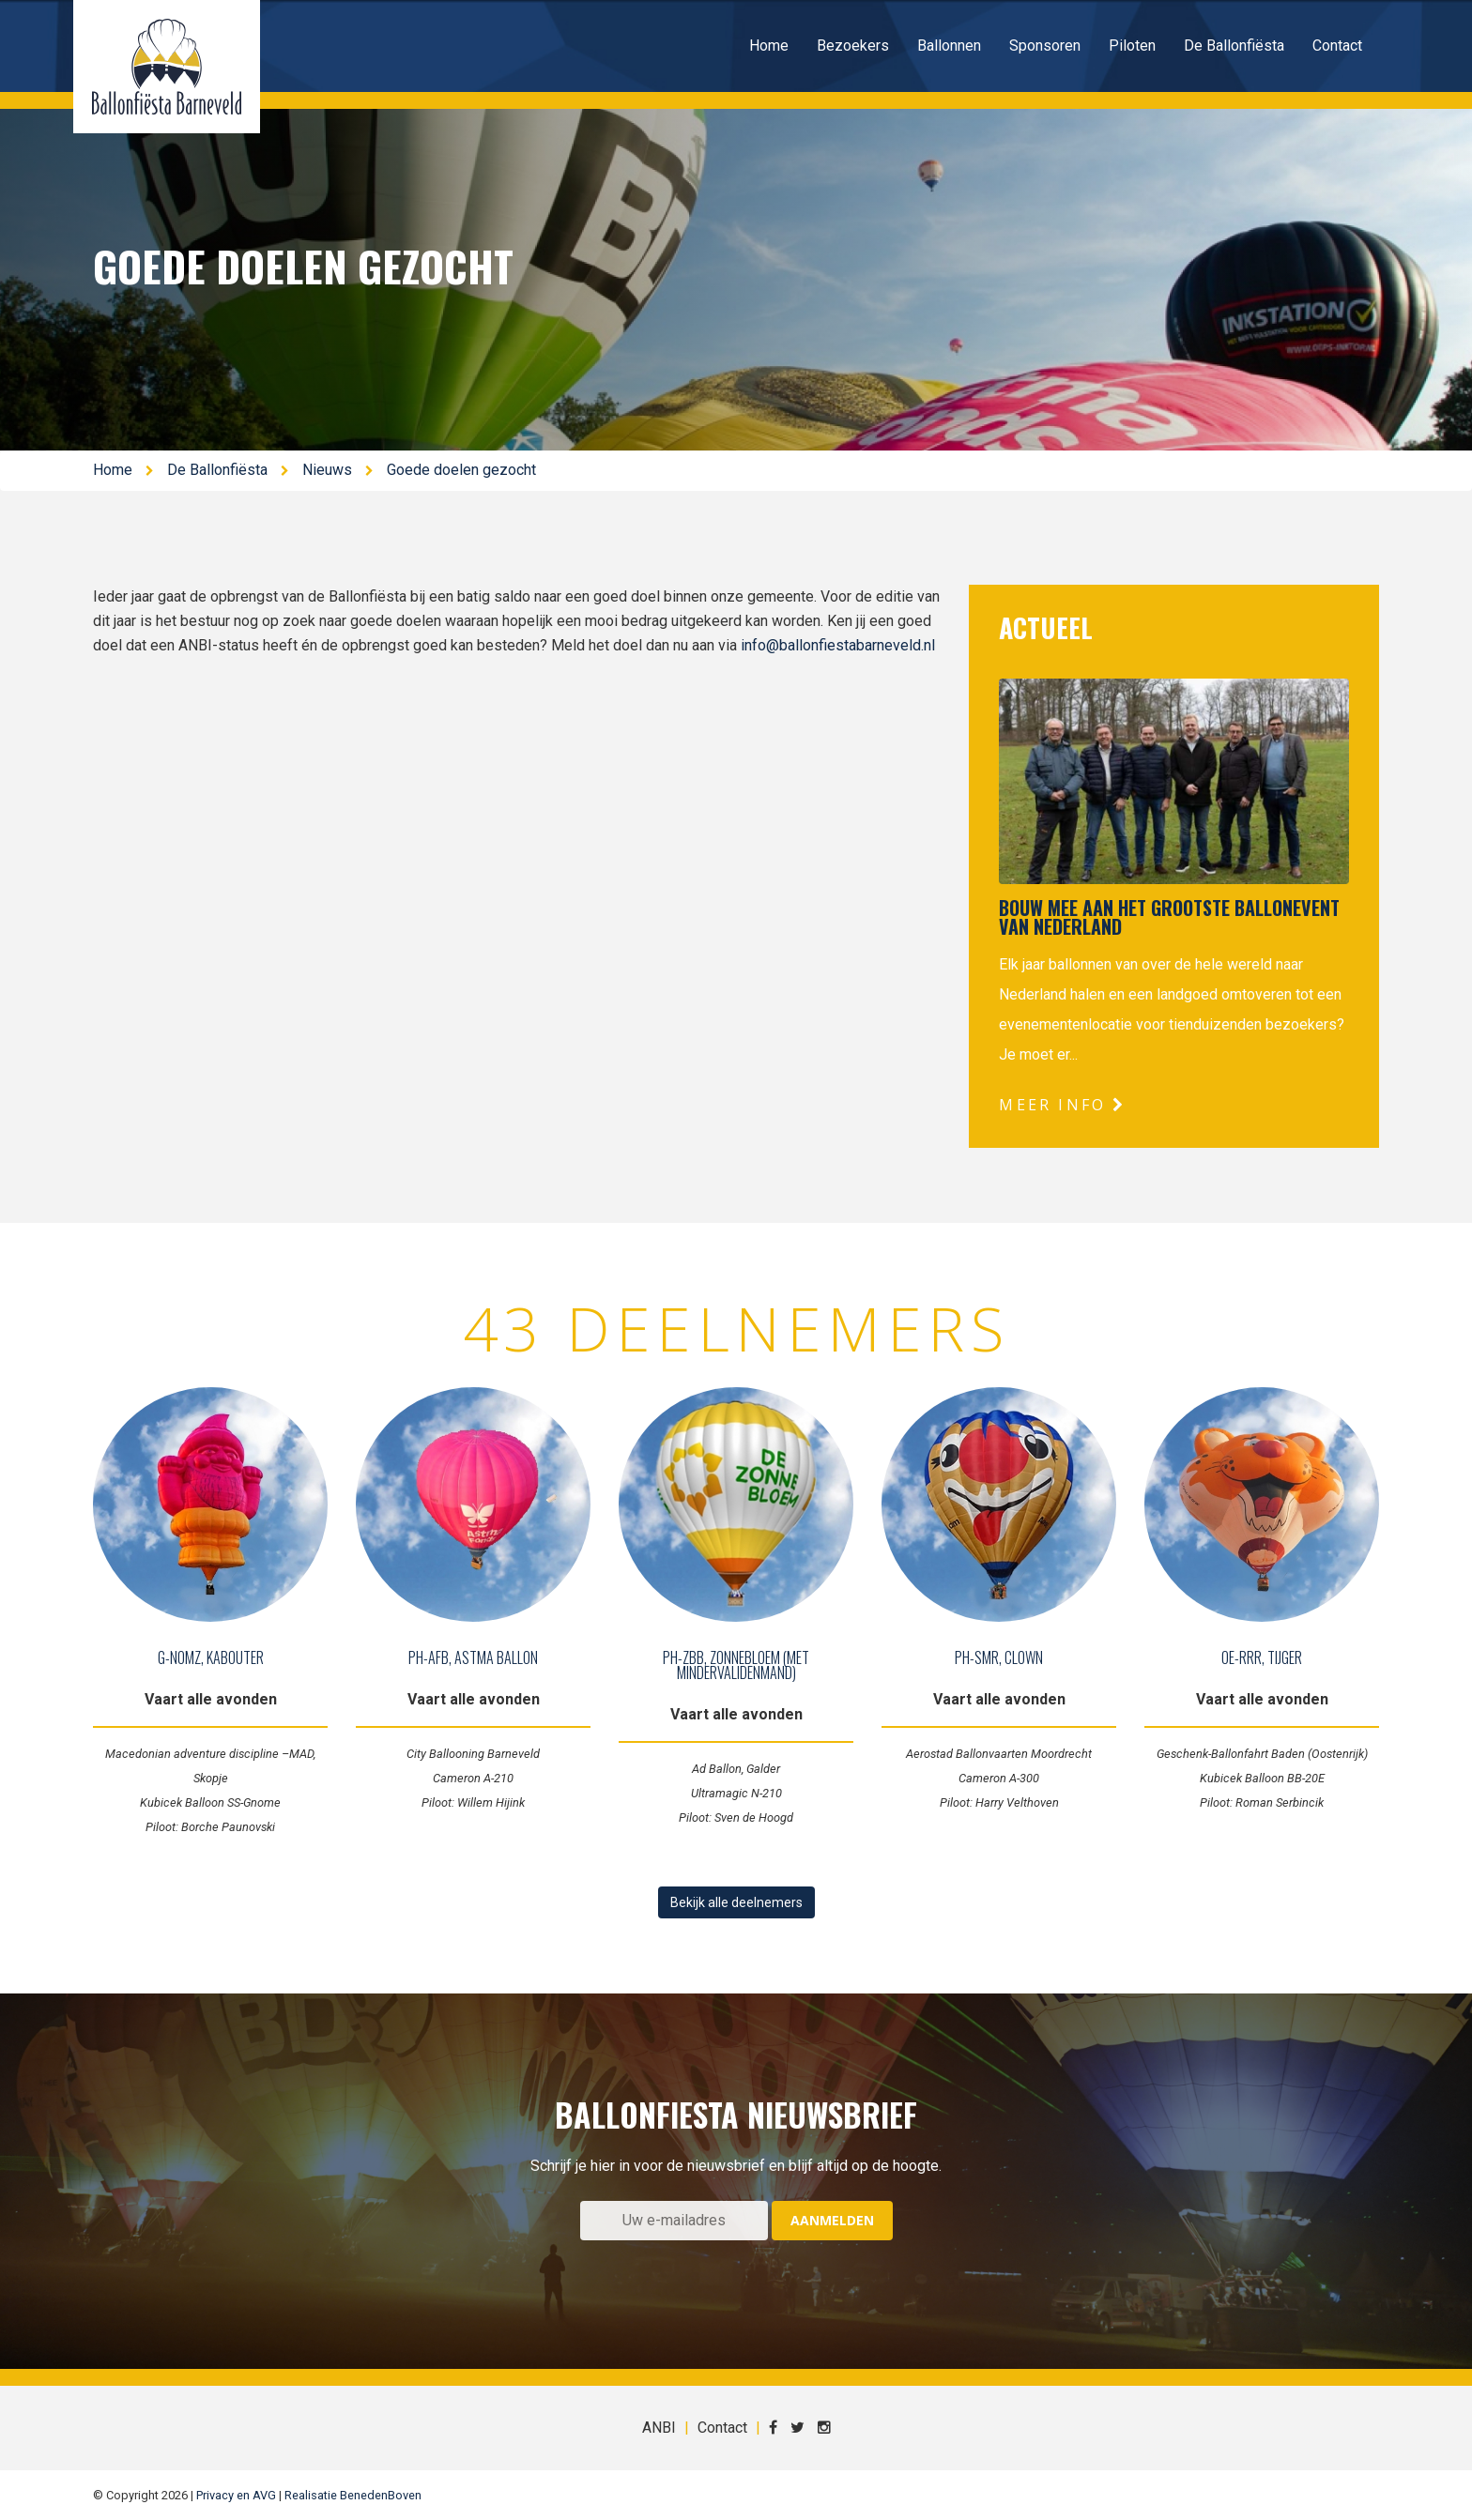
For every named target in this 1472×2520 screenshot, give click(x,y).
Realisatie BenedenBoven (353, 2495)
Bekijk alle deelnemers (736, 1902)
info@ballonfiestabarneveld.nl (838, 645)
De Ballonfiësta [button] (1234, 45)
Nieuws (327, 470)
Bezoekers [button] (853, 45)
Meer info (1062, 1104)
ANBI (659, 2427)
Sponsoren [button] (1045, 45)
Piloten (1132, 45)
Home (769, 45)
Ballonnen (949, 45)
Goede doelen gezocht (461, 470)
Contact (1337, 45)
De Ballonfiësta (217, 470)
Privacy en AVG (236, 2495)
